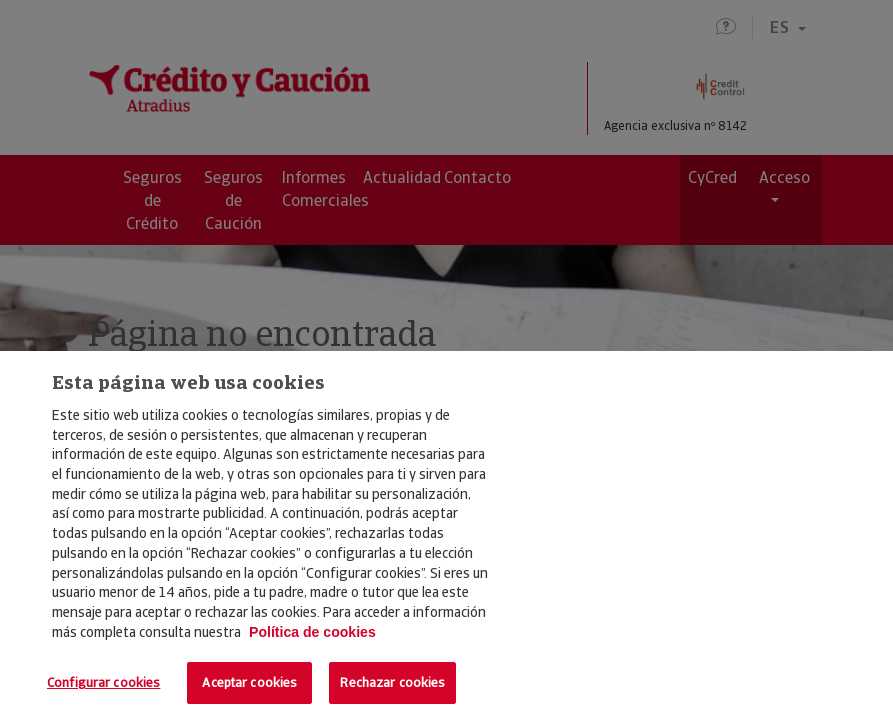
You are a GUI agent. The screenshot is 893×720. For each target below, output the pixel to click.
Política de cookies (312, 632)
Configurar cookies (103, 682)
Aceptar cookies (249, 682)
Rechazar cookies (392, 682)
